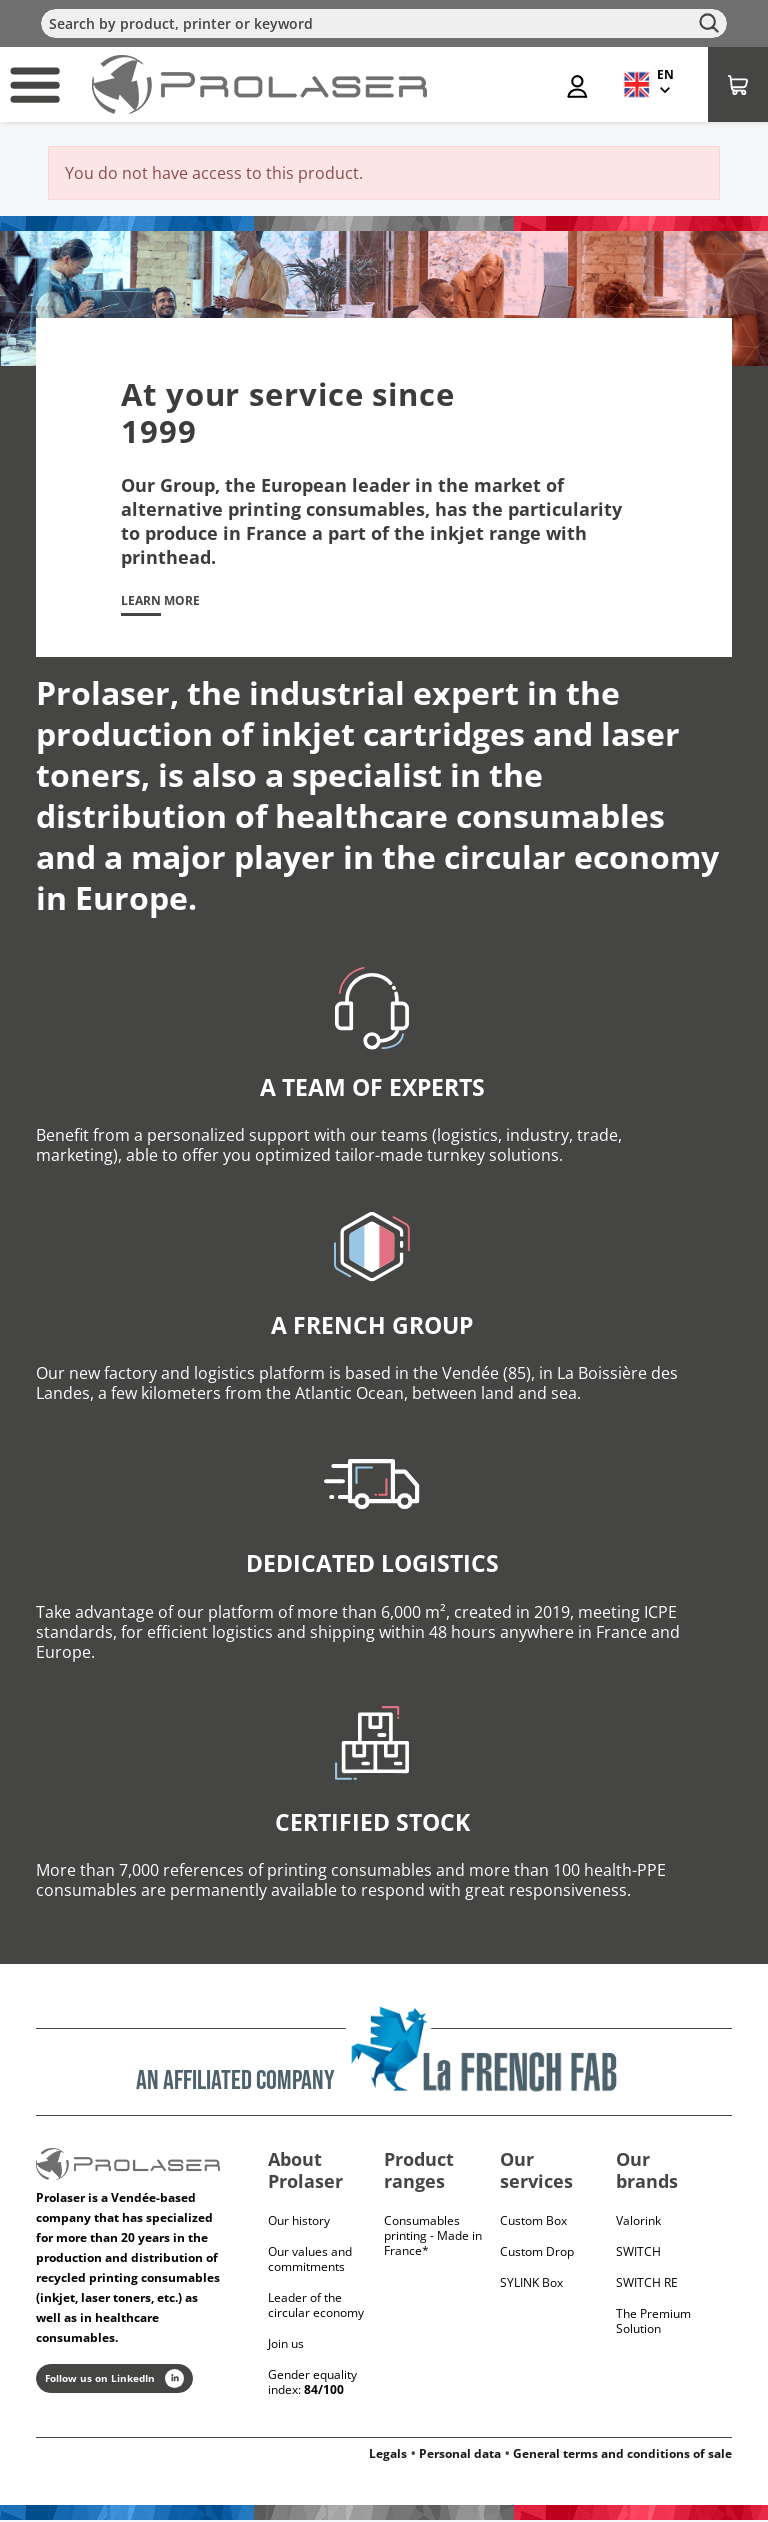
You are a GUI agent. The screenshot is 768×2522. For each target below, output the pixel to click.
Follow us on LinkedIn (114, 2381)
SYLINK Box (531, 2284)
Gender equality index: (312, 2384)
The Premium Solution (653, 2323)
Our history (299, 2222)
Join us (286, 2345)
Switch (638, 2253)
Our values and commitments (310, 2261)
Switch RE (647, 2284)
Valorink (638, 2222)
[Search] (384, 23)
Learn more (166, 602)
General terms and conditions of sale (622, 2455)
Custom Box (533, 2222)
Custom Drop (537, 2253)
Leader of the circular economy (316, 2307)
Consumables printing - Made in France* (433, 2237)
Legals (388, 2455)
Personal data (460, 2455)
